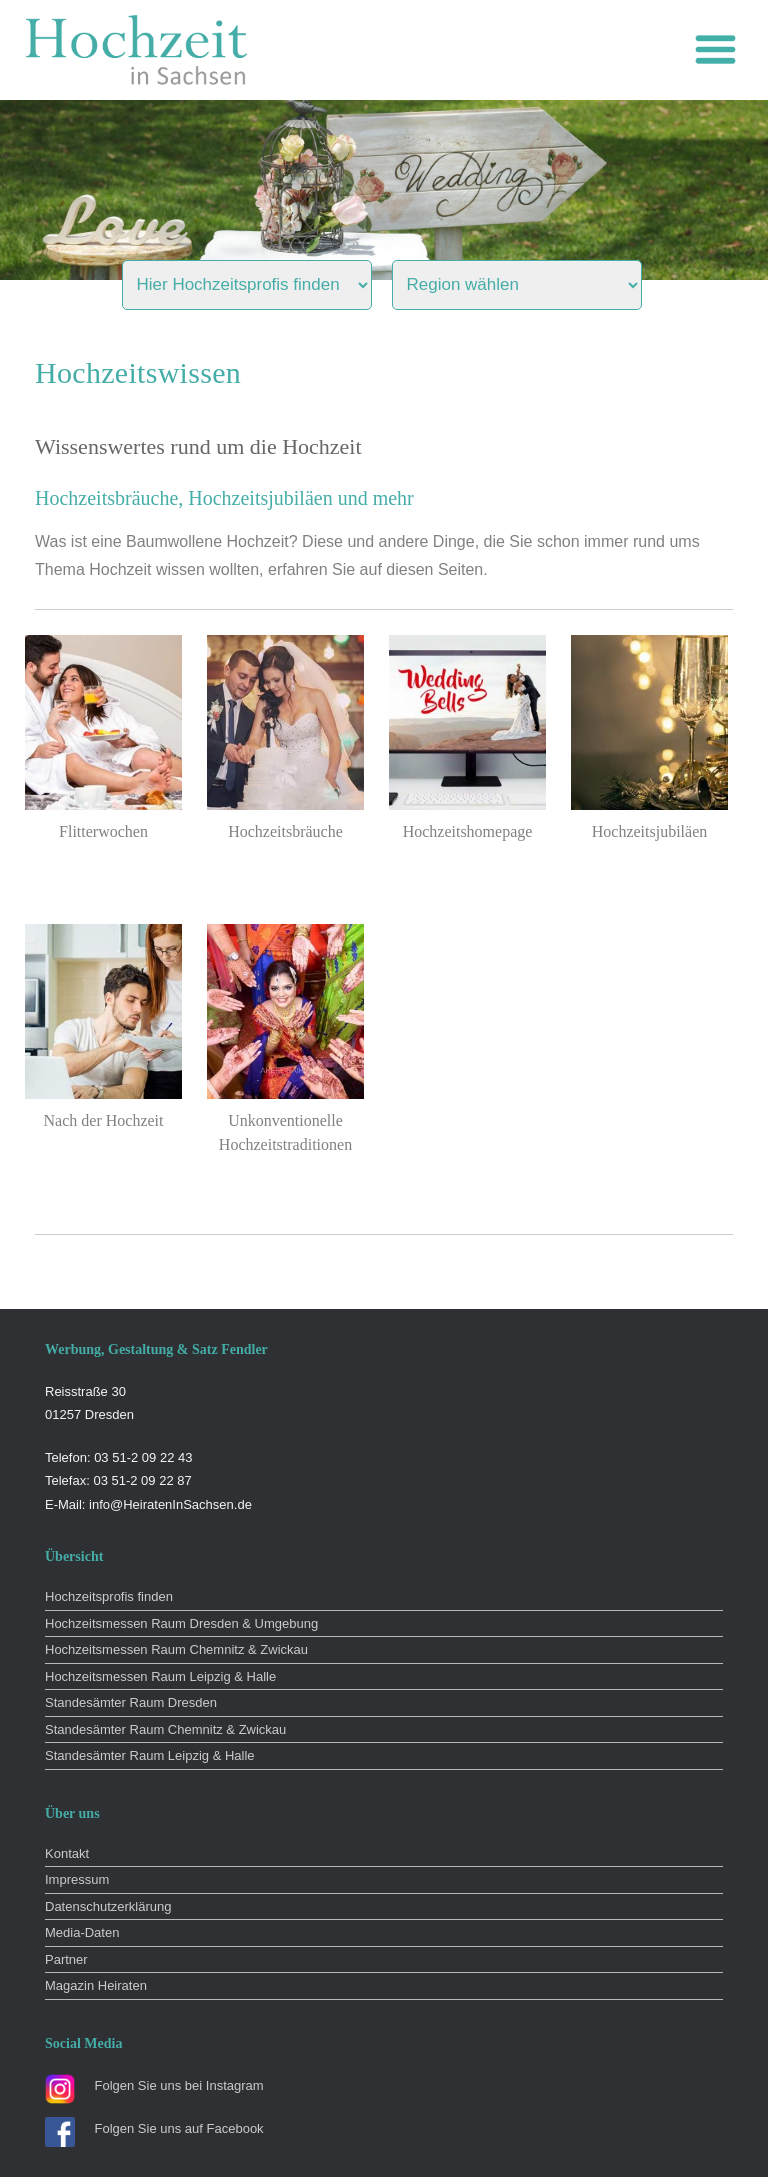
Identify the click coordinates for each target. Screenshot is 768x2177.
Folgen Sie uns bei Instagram (179, 2085)
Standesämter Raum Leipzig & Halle (150, 1755)
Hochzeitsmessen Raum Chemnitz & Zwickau (176, 1649)
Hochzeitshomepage (468, 831)
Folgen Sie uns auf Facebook (179, 2128)
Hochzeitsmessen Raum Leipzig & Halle (160, 1676)
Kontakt (67, 1853)
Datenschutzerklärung (108, 1906)
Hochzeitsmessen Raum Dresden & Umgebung (181, 1623)
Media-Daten (82, 1932)
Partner (66, 1959)
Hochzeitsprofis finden (109, 1596)
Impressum (77, 1879)
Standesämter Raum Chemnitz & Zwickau (165, 1729)
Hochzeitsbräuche (285, 831)
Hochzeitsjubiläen (650, 831)
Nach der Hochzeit (104, 1120)
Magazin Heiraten (96, 1985)
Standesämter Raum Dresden (131, 1702)
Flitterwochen (103, 831)
